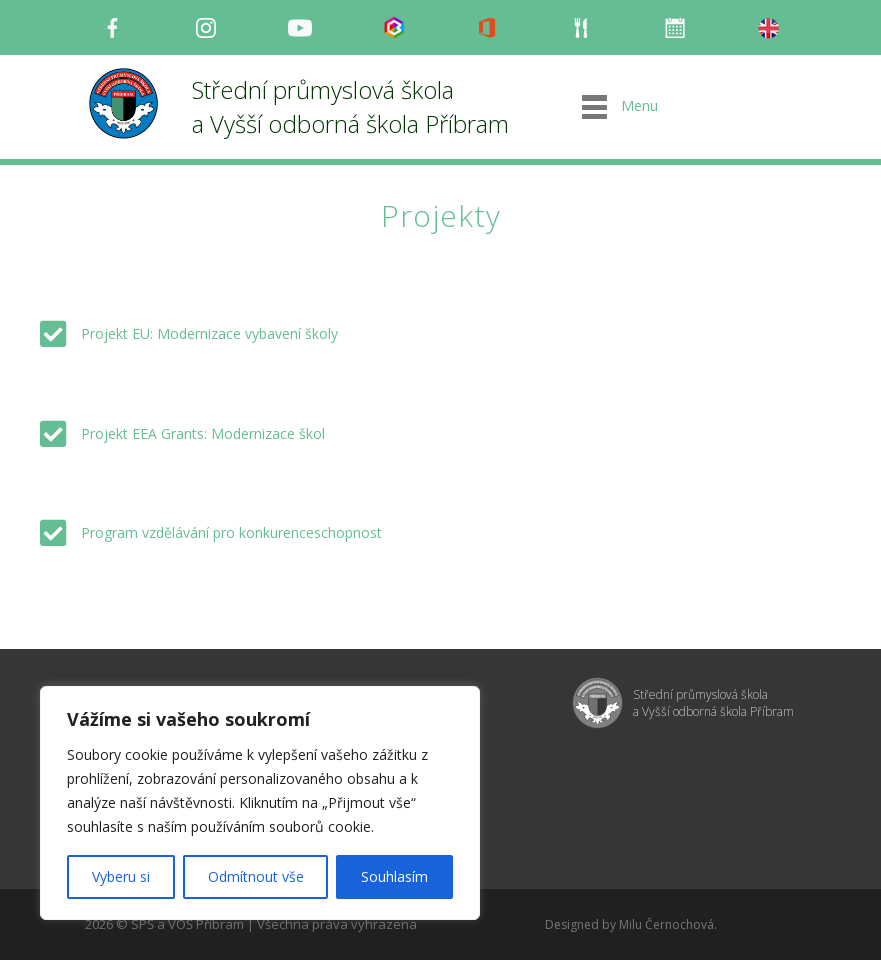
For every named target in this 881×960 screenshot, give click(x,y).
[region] (260, 803)
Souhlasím (394, 876)
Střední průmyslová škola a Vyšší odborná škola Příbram (350, 106)
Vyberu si (121, 876)
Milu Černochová (666, 924)
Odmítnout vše (256, 876)
